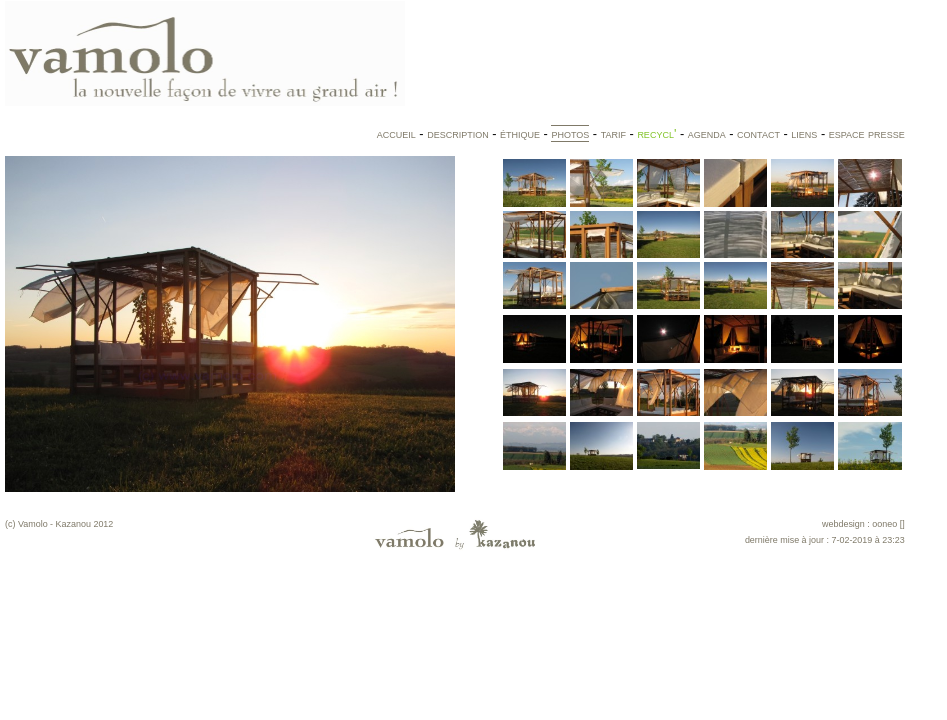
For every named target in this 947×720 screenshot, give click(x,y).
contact (758, 133)
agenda (707, 133)
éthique (520, 133)
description (458, 133)
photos (570, 133)
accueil (396, 133)
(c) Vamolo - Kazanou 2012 (59, 524)
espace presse (867, 133)
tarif (613, 133)
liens (804, 133)
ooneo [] (888, 524)
